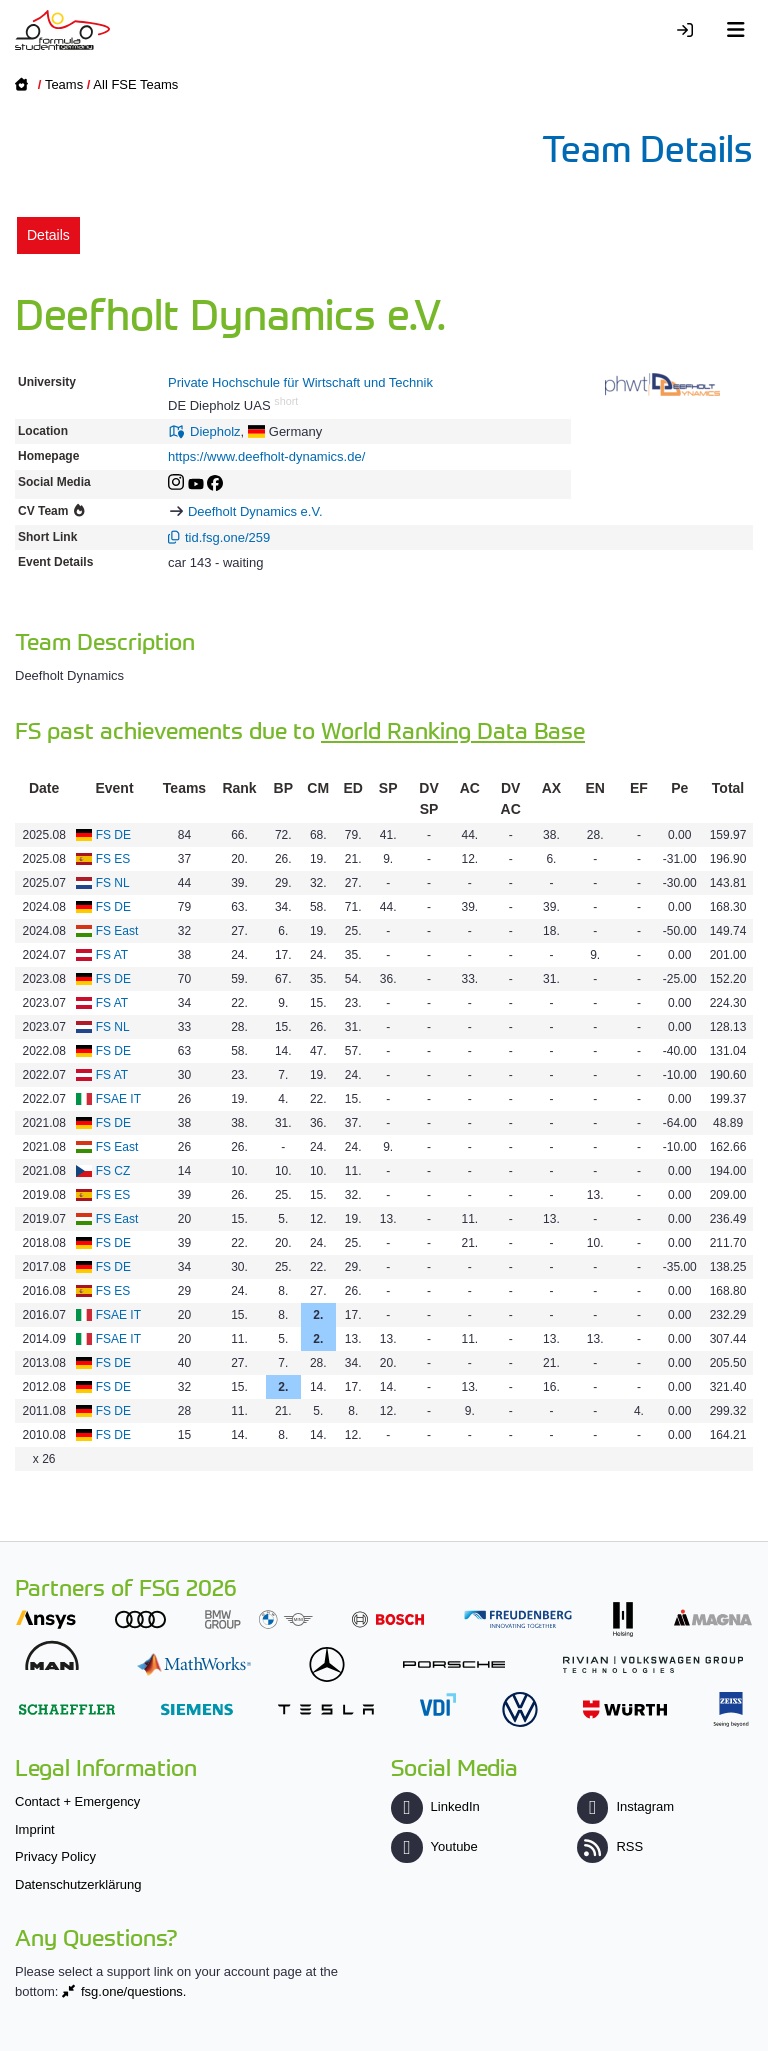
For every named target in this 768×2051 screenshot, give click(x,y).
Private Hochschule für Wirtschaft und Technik (300, 382)
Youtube (434, 1846)
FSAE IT (118, 1099)
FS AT (112, 955)
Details (48, 235)
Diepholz (215, 431)
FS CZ (113, 1171)
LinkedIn (435, 1806)
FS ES (113, 859)
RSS (610, 1846)
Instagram (625, 1806)
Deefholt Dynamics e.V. (255, 511)
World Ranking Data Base (453, 729)
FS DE (113, 835)
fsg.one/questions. (134, 1991)
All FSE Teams (135, 84)
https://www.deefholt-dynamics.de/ (266, 456)
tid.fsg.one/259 (227, 537)
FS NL (113, 883)
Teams (64, 84)
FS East (117, 931)
